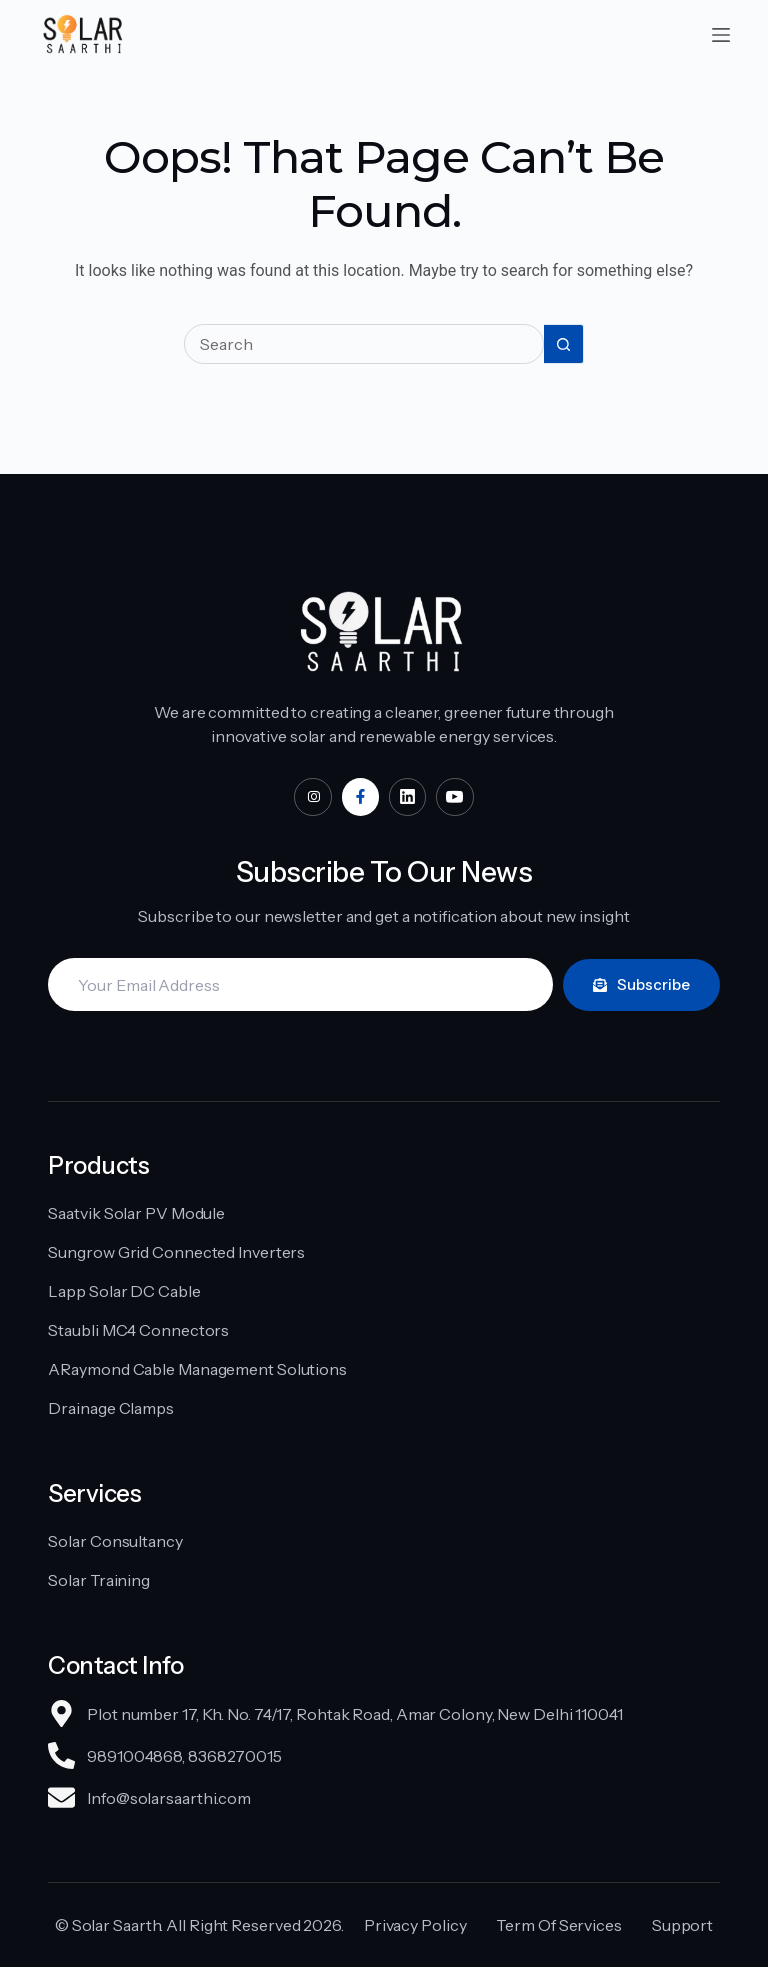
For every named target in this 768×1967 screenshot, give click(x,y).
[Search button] (564, 344)
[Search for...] (364, 344)
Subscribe (641, 984)
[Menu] (721, 35)
